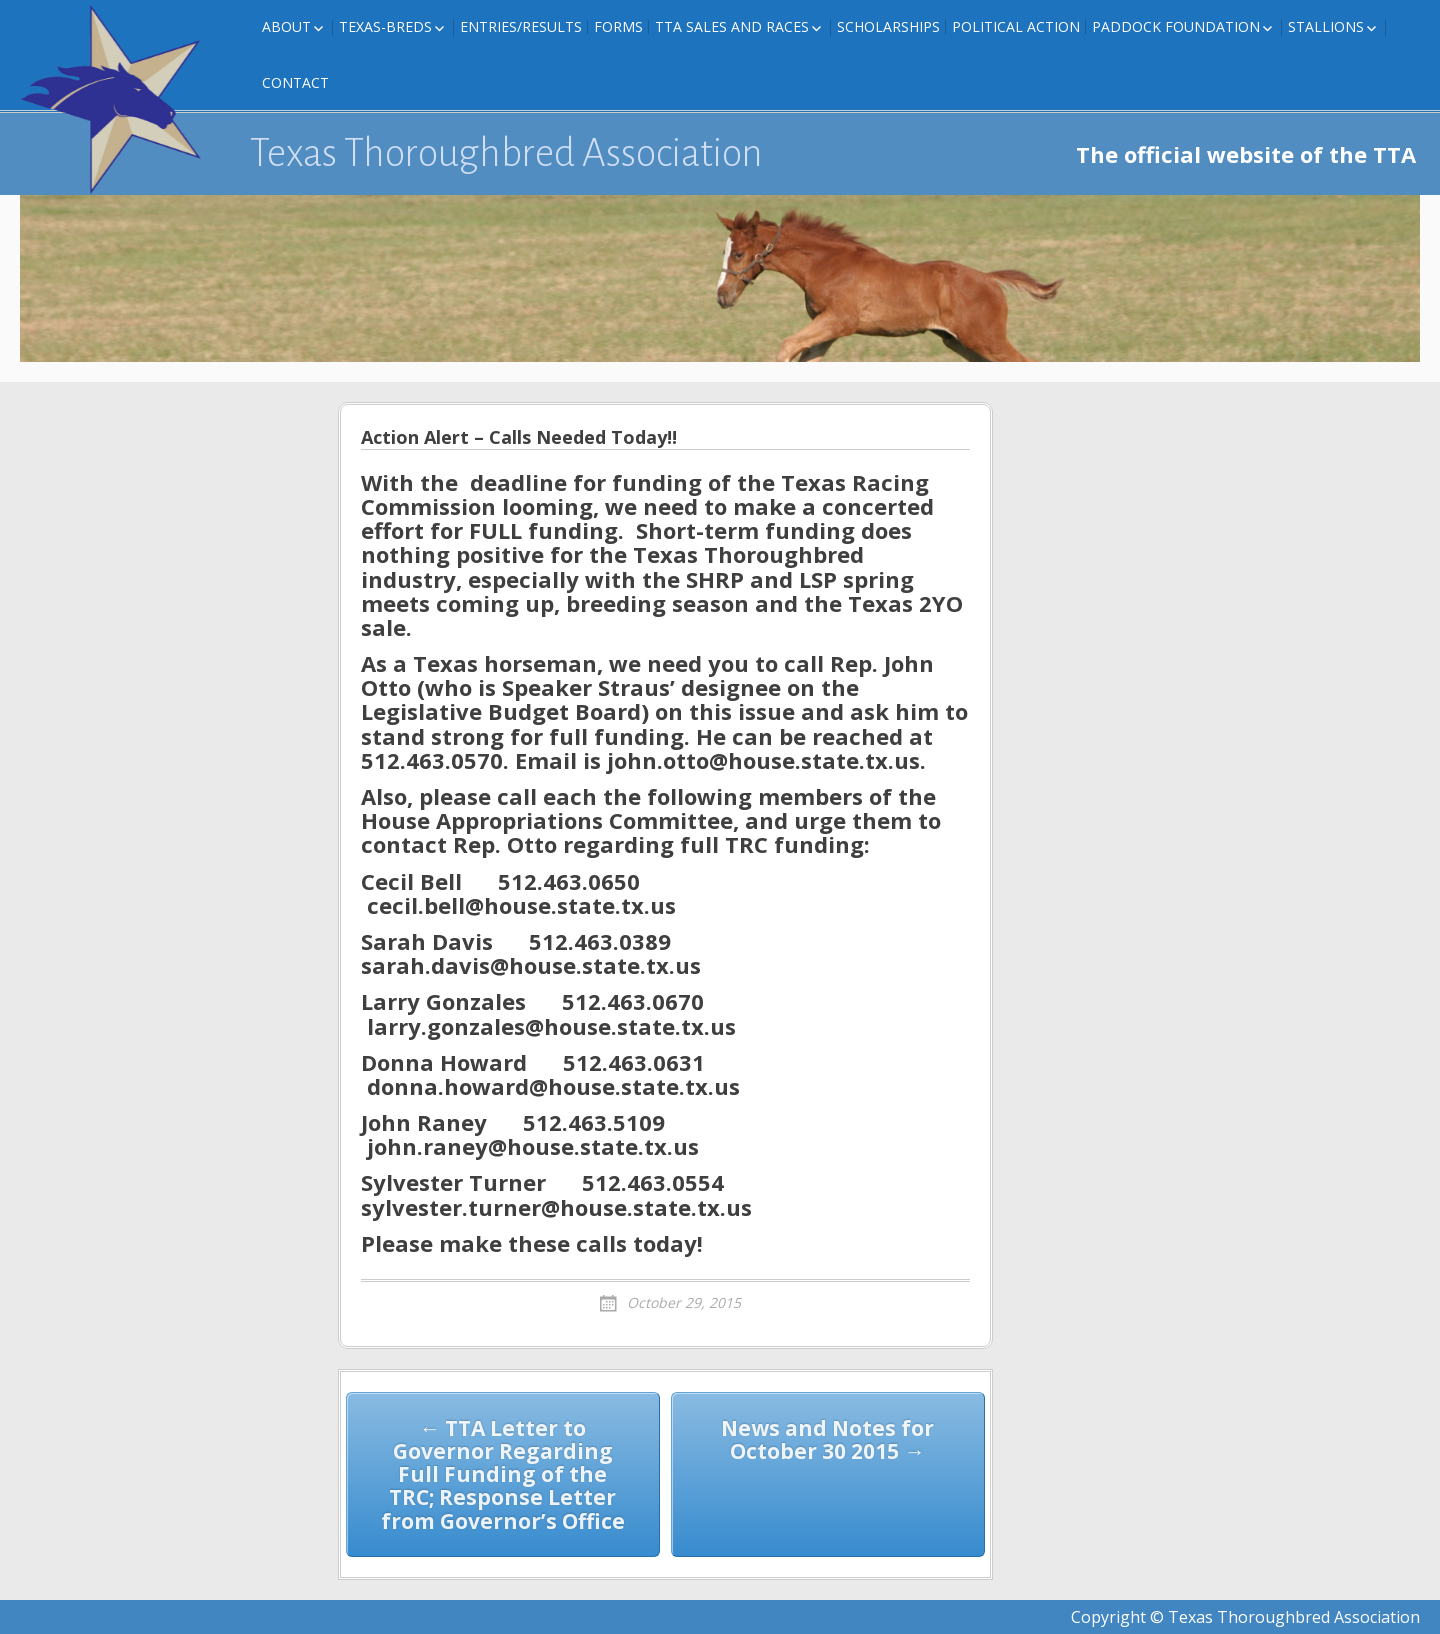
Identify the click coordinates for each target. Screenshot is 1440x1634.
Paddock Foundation (1176, 26)
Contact (295, 82)
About (286, 26)
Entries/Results (521, 26)
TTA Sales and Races (732, 26)
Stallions (1326, 26)
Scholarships (888, 26)
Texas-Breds (385, 26)
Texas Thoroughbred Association (506, 153)
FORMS (618, 26)
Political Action (1016, 26)
